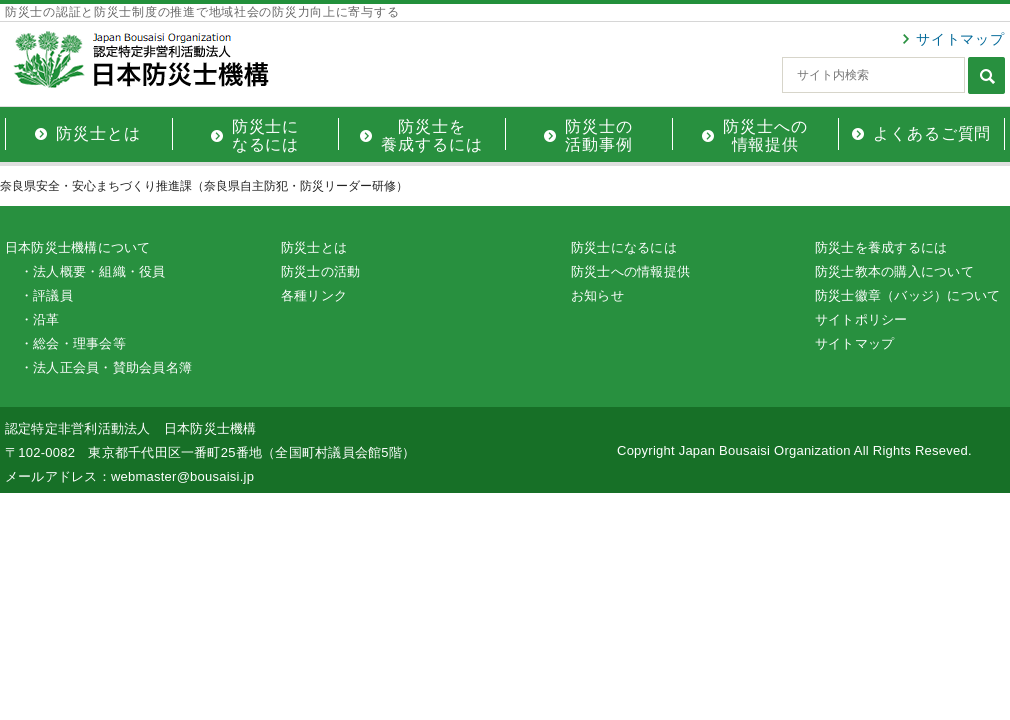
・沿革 (40, 319)
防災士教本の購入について (894, 271)
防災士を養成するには (881, 247)
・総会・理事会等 (73, 343)
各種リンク (314, 295)
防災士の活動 (320, 271)
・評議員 (46, 295)
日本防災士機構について (78, 247)
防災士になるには (624, 247)
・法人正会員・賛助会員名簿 (106, 367)
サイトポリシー (861, 319)
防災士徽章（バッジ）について (907, 295)
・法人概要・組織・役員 (93, 271)
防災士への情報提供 (630, 271)
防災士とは (314, 247)
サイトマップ (960, 39)
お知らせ (597, 295)
